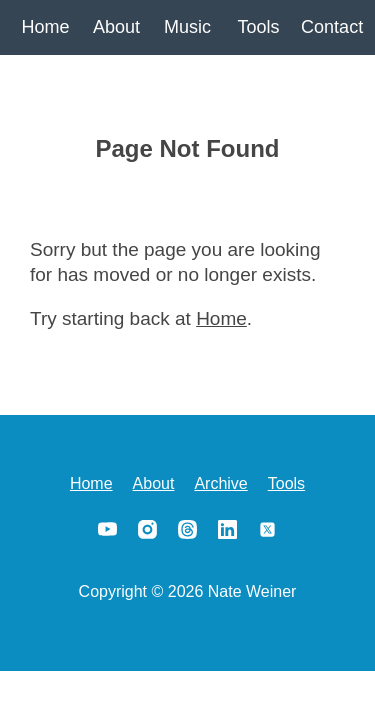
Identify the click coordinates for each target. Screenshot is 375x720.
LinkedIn (228, 529)
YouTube (108, 529)
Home (45, 27)
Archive (220, 483)
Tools (258, 27)
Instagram (148, 529)
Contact (329, 27)
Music (187, 27)
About (116, 27)
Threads (188, 529)
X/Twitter (268, 529)
